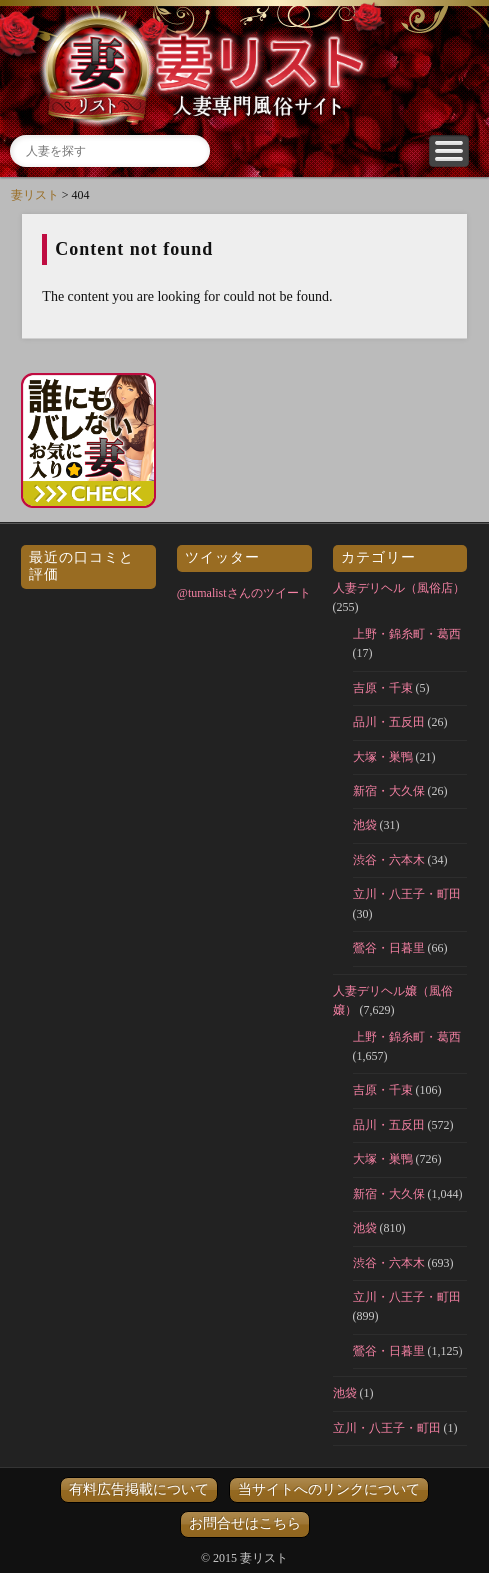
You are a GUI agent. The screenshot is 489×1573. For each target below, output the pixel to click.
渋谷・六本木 (389, 860)
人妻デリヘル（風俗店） (399, 588)
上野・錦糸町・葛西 (407, 634)
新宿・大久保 (389, 791)
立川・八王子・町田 (407, 894)
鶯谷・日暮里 (389, 948)
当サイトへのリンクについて (329, 1489)
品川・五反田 (389, 722)
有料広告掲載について (139, 1489)
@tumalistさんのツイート (244, 593)
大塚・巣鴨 (383, 757)
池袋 (365, 825)
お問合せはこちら (245, 1523)
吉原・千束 (383, 688)
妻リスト (35, 195)
